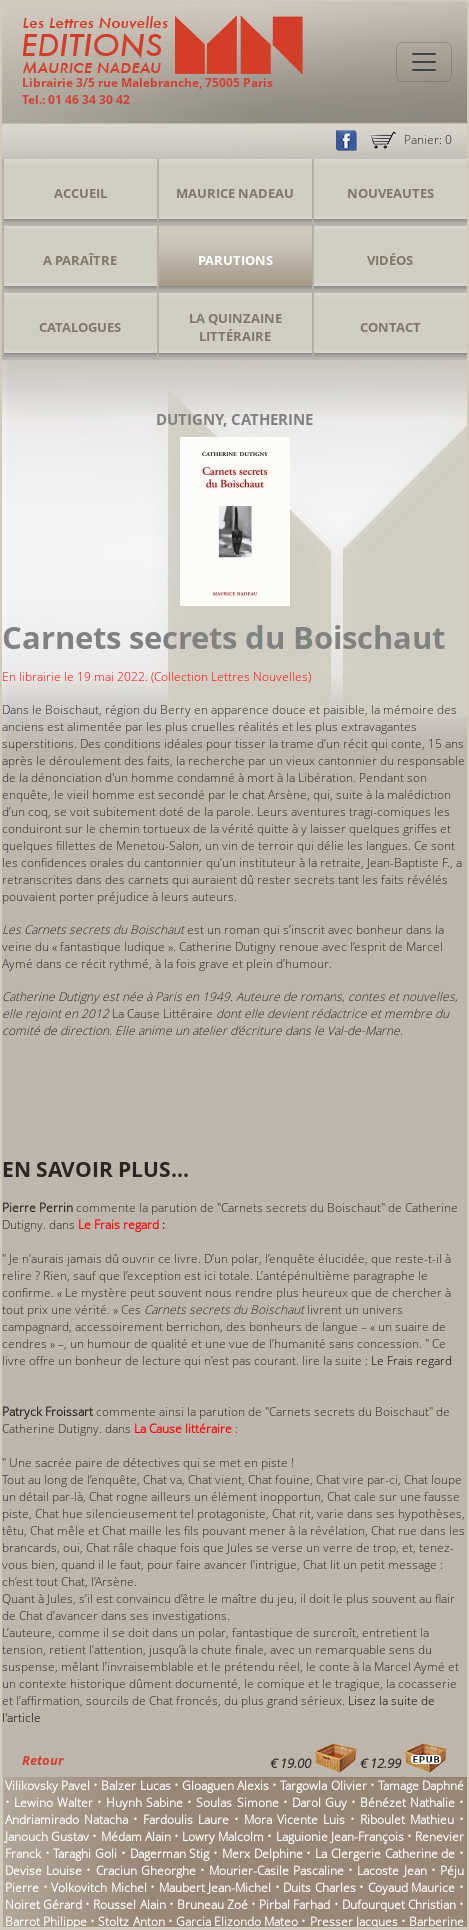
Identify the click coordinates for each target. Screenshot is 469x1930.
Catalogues (80, 327)
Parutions (235, 260)
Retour (42, 1760)
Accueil (80, 193)
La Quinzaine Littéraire (235, 327)
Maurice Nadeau (235, 193)
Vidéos (390, 260)
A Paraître (80, 260)
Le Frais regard (411, 1360)
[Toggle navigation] (424, 62)
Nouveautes (390, 193)
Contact (390, 327)
